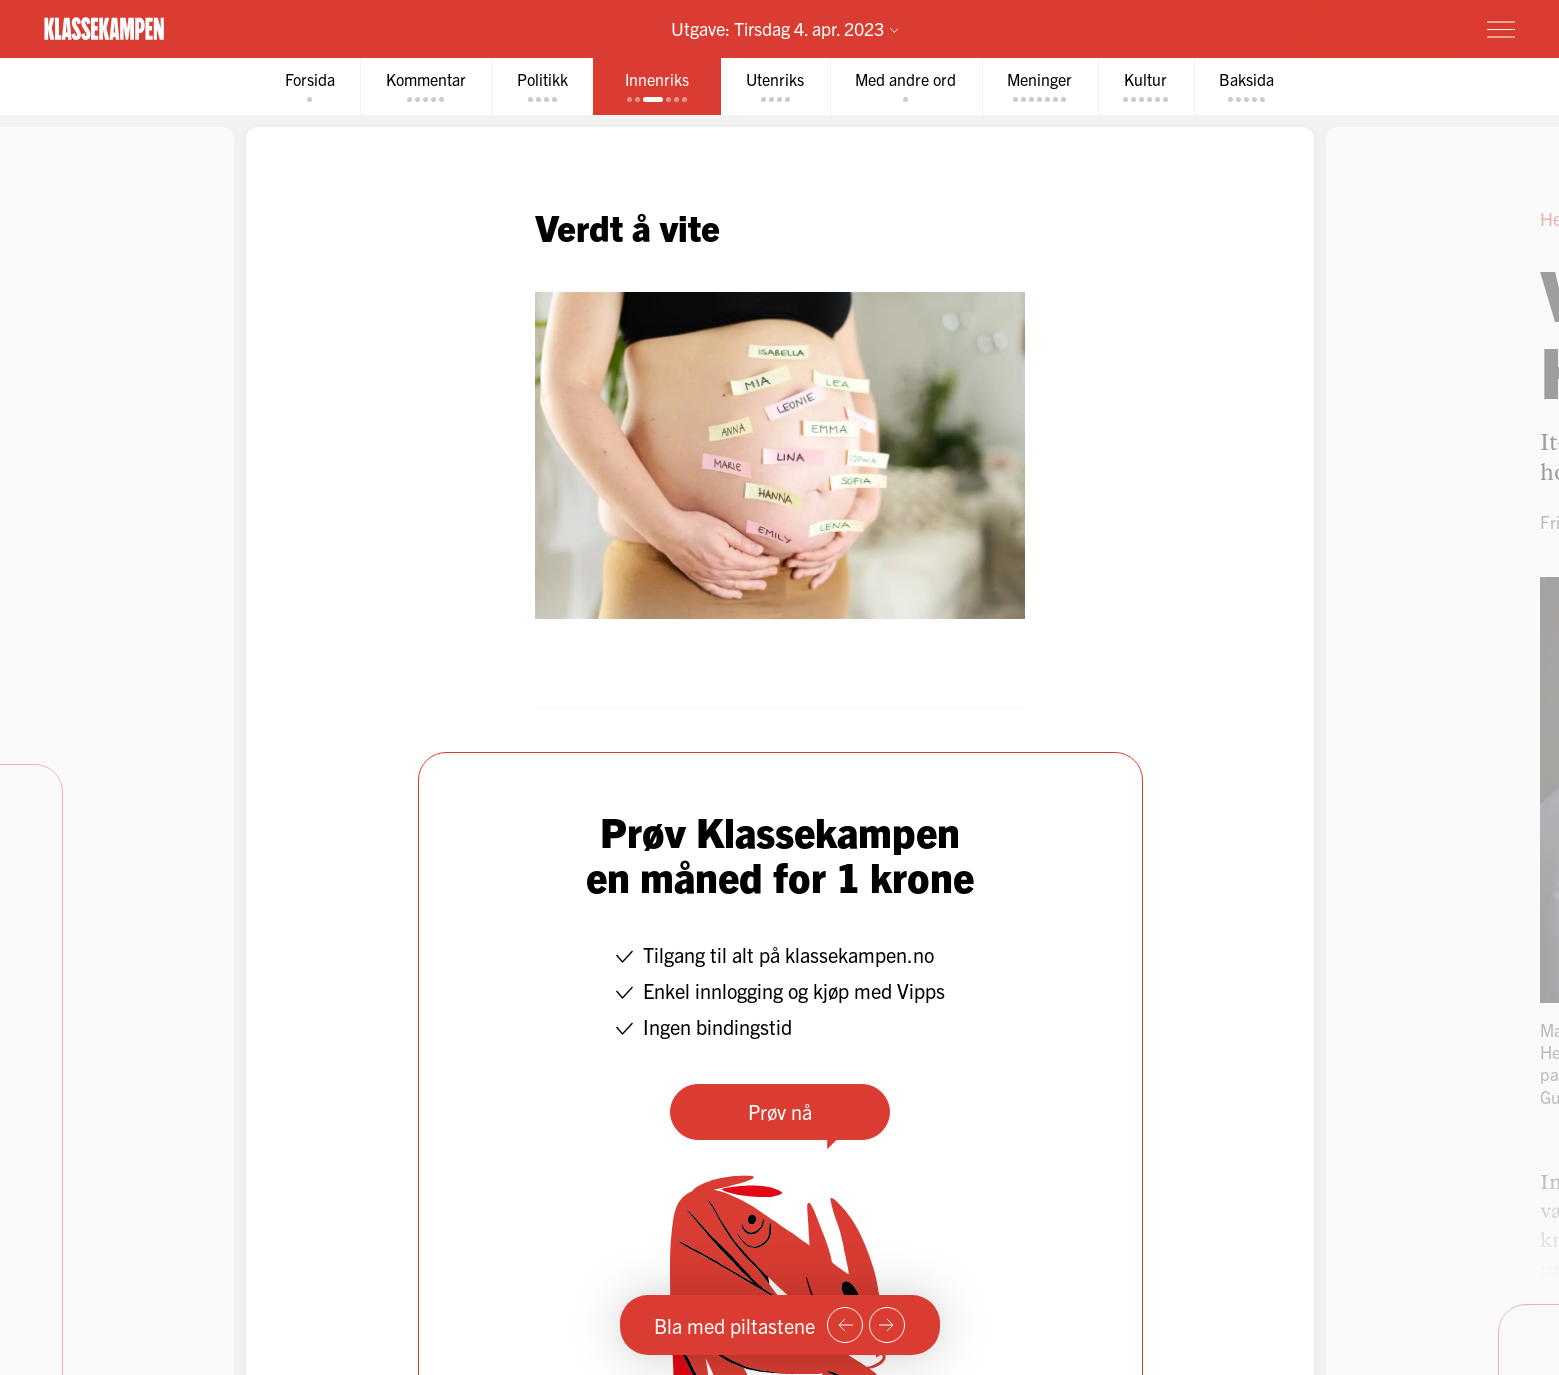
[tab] (306, 86)
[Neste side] (887, 1325)
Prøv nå (780, 1111)
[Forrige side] (845, 1325)
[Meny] (1501, 29)
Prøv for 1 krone (1382, 28)
